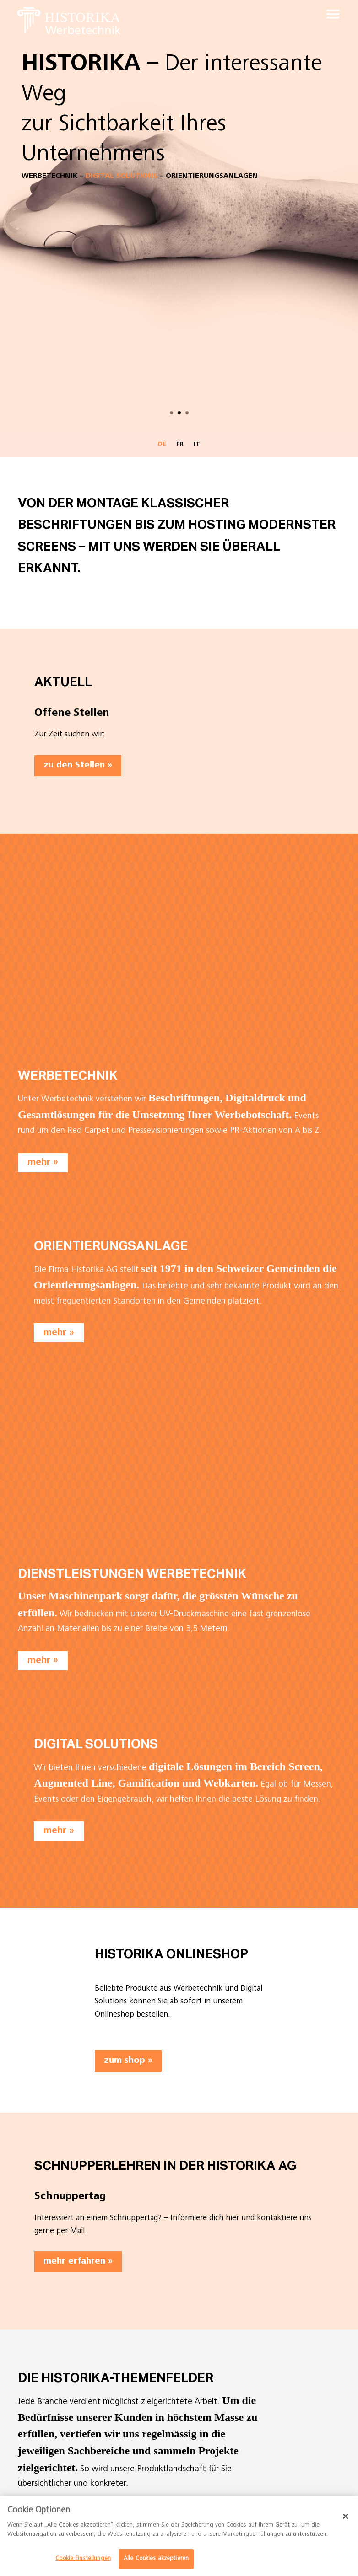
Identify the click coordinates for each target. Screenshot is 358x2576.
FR (180, 444)
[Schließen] (345, 2516)
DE (162, 444)
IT (197, 444)
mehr (38, 1162)
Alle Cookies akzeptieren (156, 2559)
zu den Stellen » (77, 765)
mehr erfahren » (78, 2261)
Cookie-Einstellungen (83, 2559)
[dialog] (179, 2536)
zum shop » (128, 2061)
